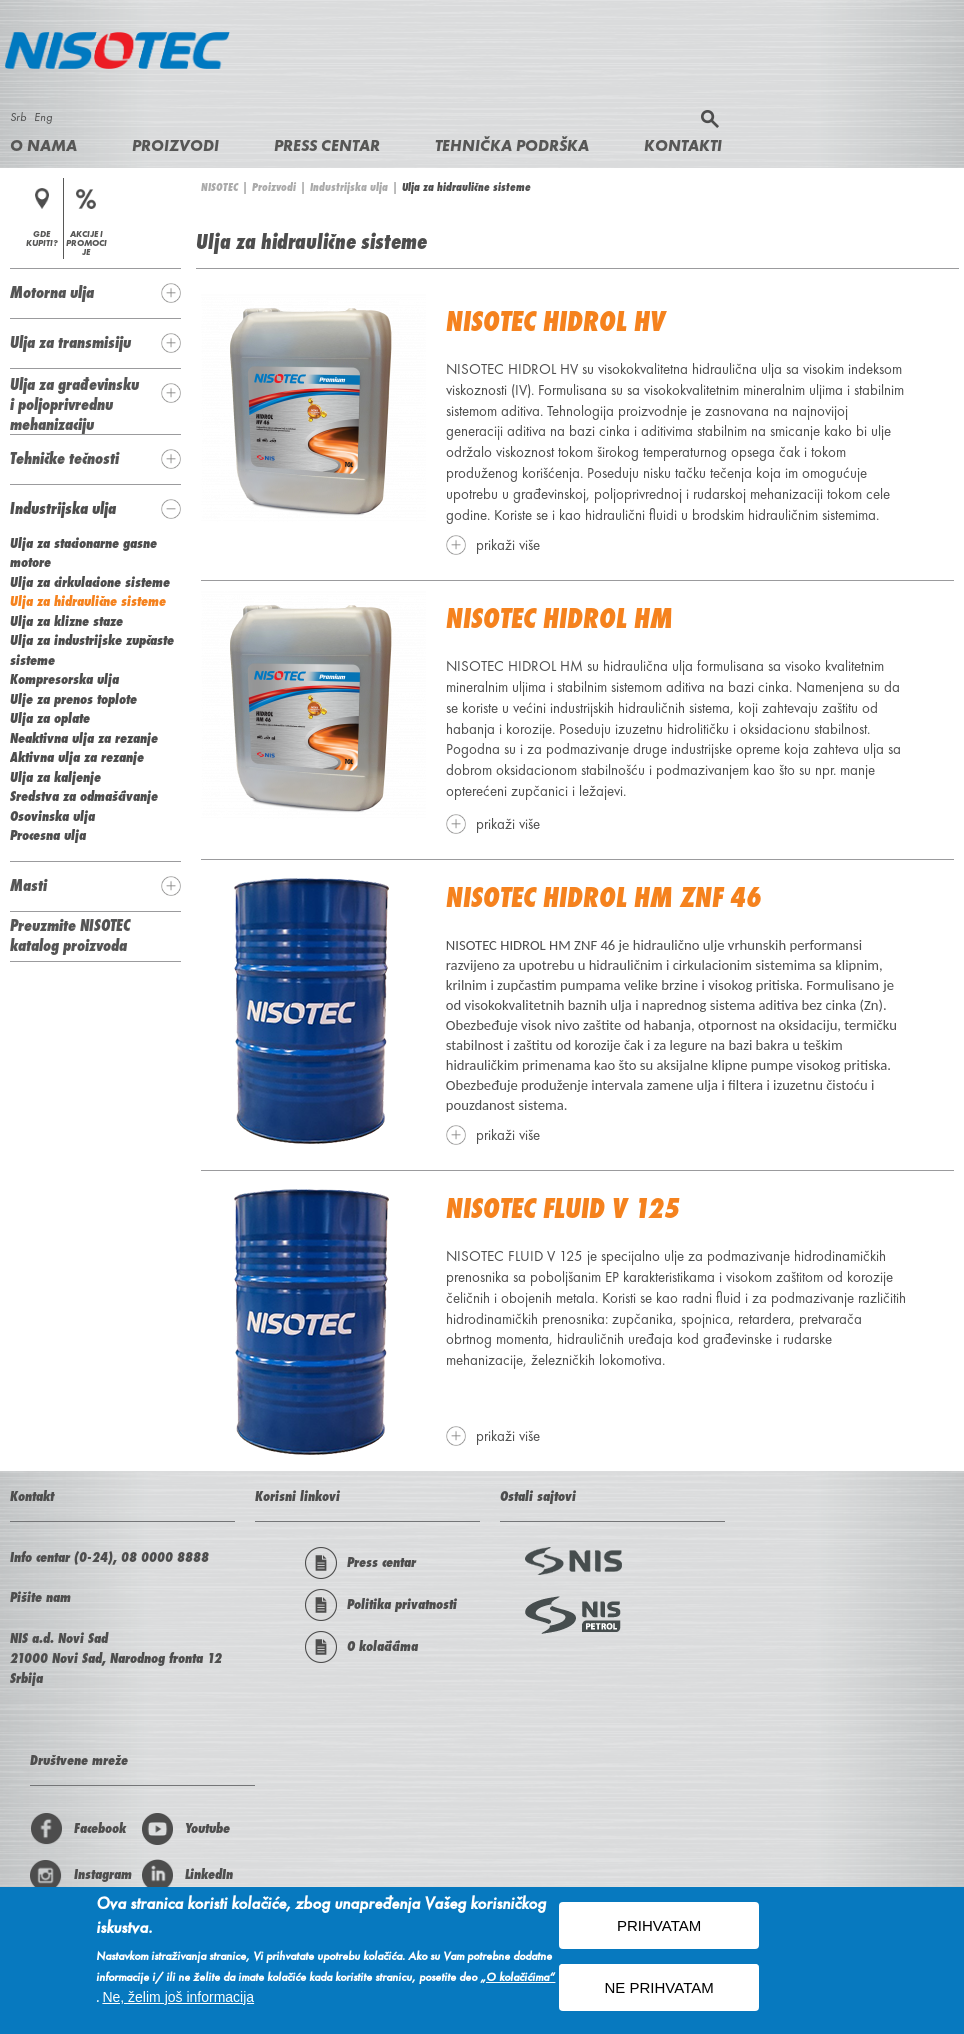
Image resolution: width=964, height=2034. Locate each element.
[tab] (95, 293)
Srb (18, 117)
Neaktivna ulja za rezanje (84, 738)
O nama (43, 145)
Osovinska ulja (52, 816)
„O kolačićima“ (517, 1979)
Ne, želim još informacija (178, 1999)
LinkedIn (187, 1875)
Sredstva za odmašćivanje (84, 796)
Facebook (78, 1829)
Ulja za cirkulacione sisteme (90, 582)
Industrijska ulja (349, 187)
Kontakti (683, 145)
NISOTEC (219, 187)
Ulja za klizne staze (66, 621)
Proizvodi (175, 145)
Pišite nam (40, 1597)
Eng (43, 117)
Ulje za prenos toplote (73, 699)
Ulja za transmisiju (70, 342)
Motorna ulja (52, 292)
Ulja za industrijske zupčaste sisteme (92, 650)
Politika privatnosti (381, 1605)
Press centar (327, 145)
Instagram (81, 1875)
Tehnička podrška (512, 145)
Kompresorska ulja (64, 679)
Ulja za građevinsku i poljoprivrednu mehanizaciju (74, 404)
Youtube (185, 1829)
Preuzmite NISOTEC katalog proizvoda (70, 935)
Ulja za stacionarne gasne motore (83, 553)
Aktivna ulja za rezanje (77, 757)
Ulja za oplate (50, 718)
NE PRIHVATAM (659, 1990)
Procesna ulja (48, 835)
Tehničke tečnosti (64, 458)
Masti (28, 885)
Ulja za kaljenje (55, 777)
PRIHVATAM (659, 1928)
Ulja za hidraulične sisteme (88, 601)
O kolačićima (361, 1647)
